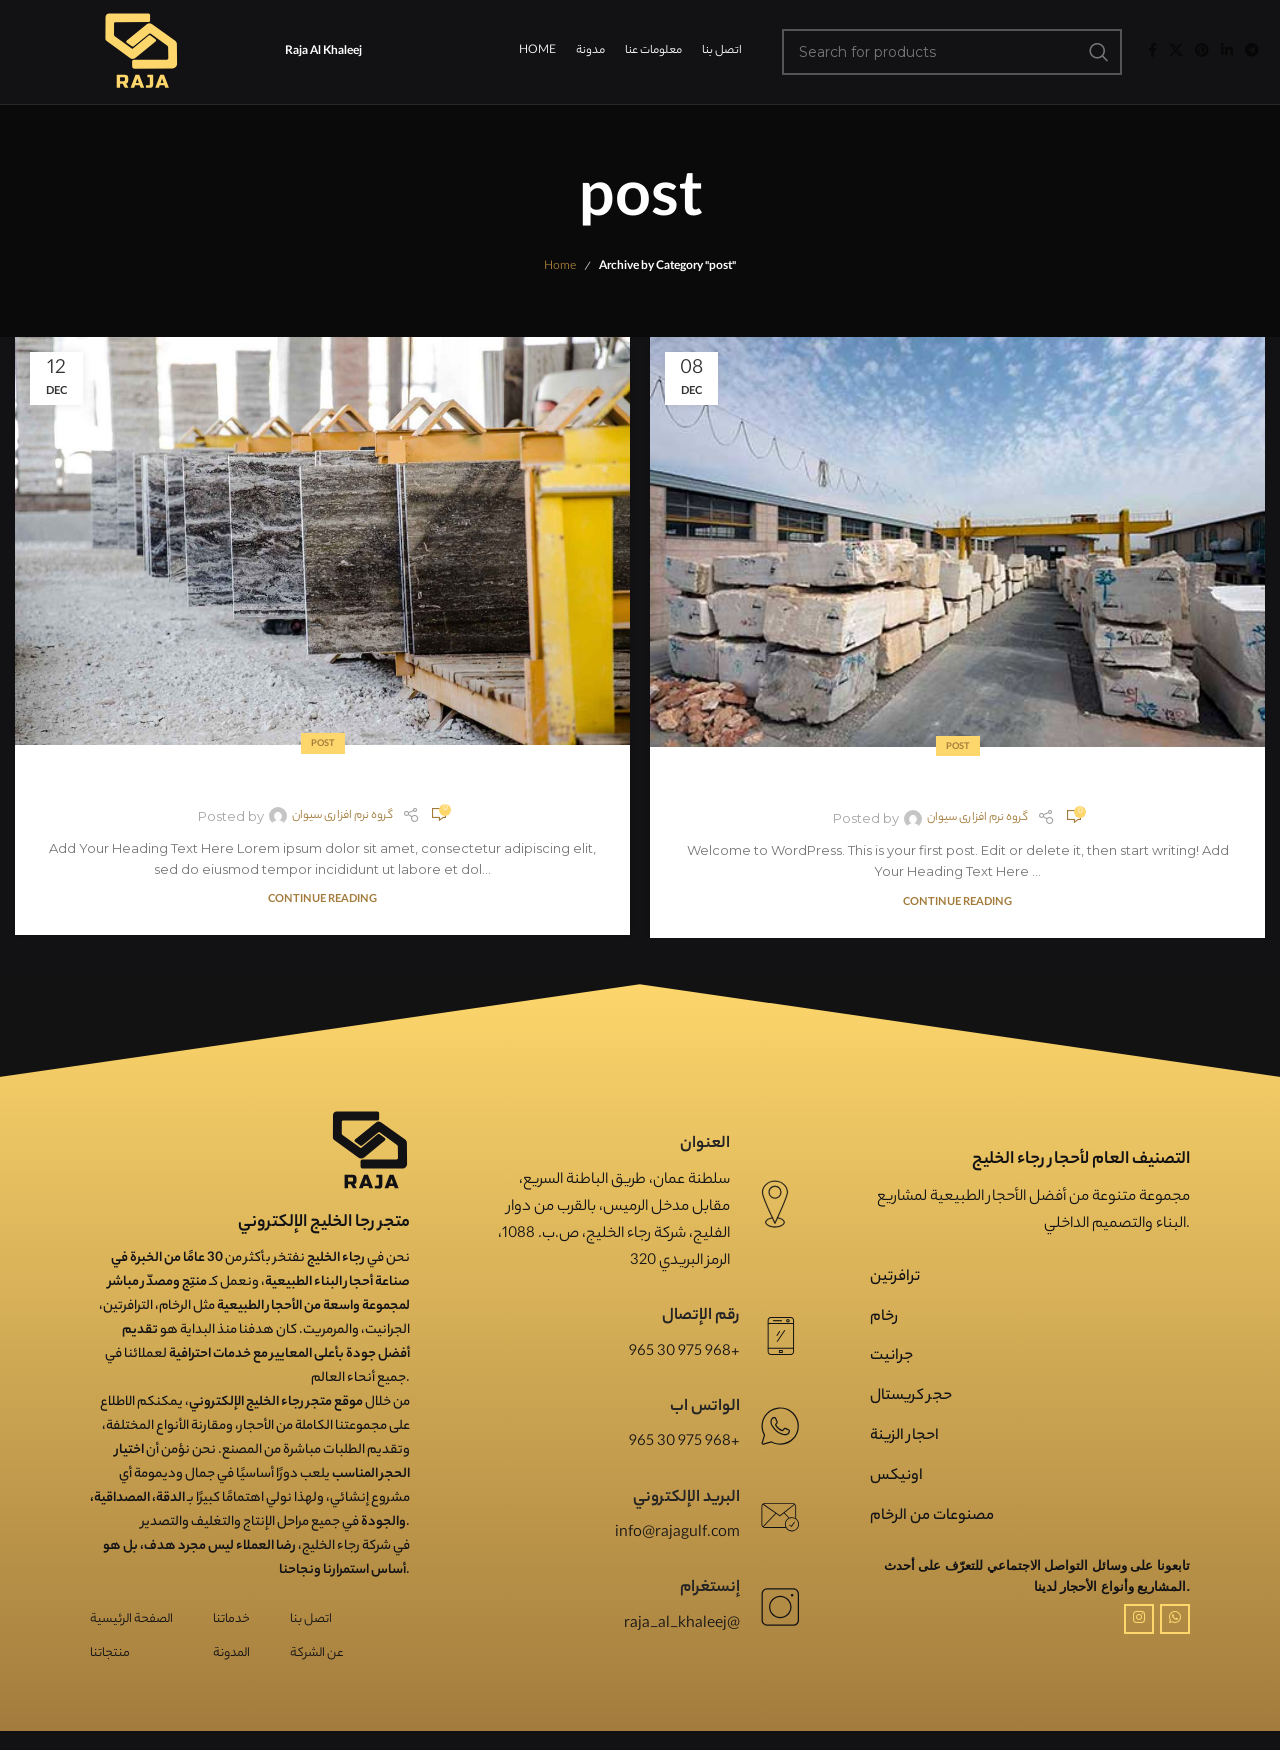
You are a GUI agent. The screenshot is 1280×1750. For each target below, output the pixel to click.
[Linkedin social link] (1227, 52)
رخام (884, 1317)
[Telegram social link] (1252, 52)
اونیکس (896, 1476)
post (323, 744)
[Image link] (370, 1150)
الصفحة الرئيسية (131, 1619)
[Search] (952, 52)
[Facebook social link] (1152, 52)
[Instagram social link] (1139, 1619)
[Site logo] (140, 52)
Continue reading (322, 900)
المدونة (231, 1653)
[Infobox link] (640, 1204)
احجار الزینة (904, 1436)
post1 (958, 780)
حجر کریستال (911, 1396)
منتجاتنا (110, 1653)
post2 (322, 778)
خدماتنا (231, 1619)
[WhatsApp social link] (1175, 1619)
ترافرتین (895, 1277)
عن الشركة (317, 1653)
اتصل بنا (311, 1619)
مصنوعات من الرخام (932, 1516)
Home (560, 267)
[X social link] (1176, 52)
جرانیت (891, 1356)
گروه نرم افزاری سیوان (342, 816)
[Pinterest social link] (1202, 52)
